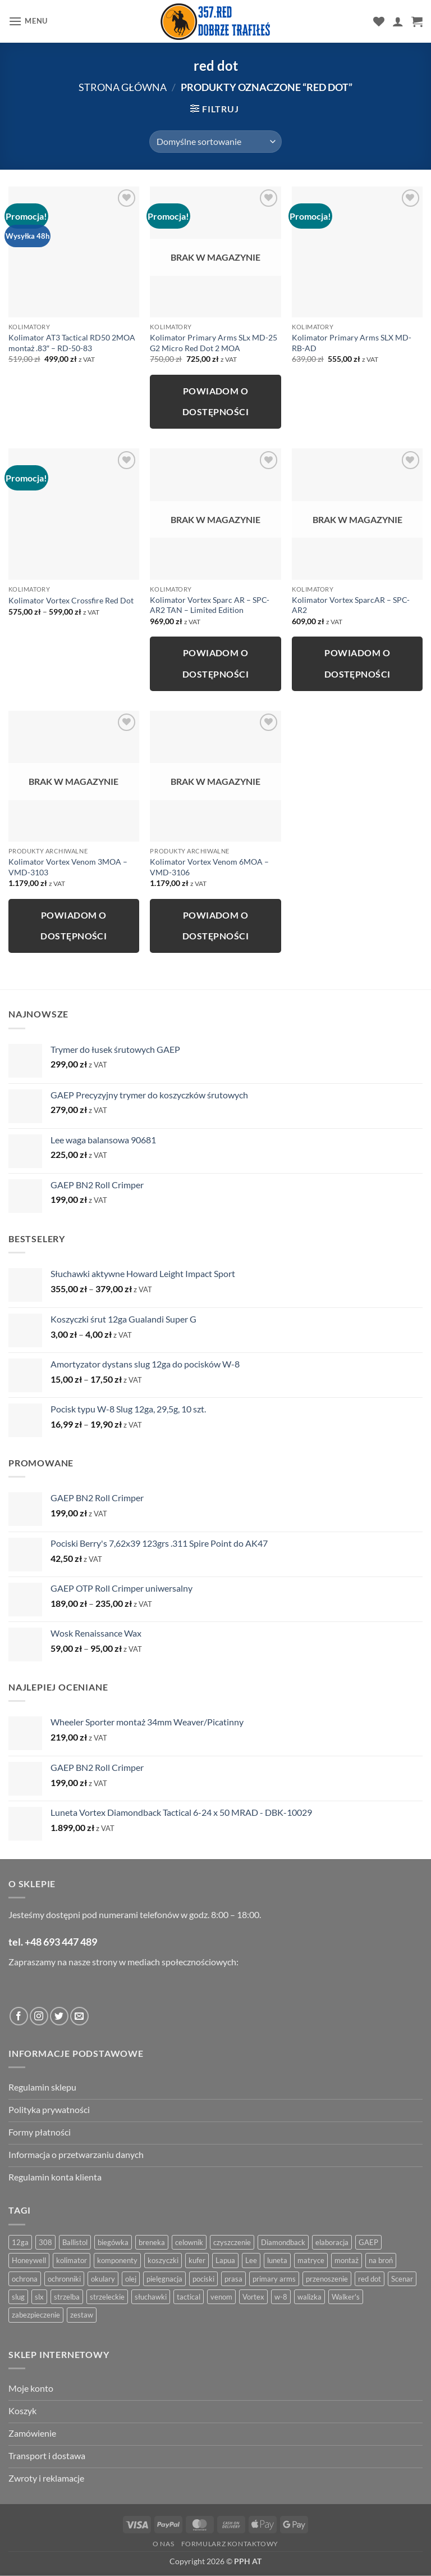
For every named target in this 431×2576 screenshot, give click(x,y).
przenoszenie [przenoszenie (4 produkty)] (327, 2278)
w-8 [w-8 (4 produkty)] (280, 2296)
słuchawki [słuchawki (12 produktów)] (151, 2296)
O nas (163, 2543)
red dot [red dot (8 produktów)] (369, 2278)
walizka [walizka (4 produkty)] (309, 2296)
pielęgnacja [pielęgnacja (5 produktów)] (164, 2278)
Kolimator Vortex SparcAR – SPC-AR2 (351, 605)
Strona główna (123, 87)
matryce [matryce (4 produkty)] (310, 2260)
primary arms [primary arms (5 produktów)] (274, 2278)
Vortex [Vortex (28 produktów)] (253, 2296)
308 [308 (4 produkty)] (45, 2242)
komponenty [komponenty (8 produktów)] (117, 2260)
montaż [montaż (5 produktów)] (346, 2260)
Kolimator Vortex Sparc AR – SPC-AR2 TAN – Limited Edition (209, 605)
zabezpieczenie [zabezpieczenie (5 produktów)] (36, 2314)
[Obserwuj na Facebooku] (19, 2016)
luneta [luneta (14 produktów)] (277, 2260)
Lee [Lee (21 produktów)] (251, 2260)
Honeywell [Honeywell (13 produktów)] (29, 2260)
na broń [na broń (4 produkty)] (381, 2260)
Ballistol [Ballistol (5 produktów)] (75, 2242)
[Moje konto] (398, 21)
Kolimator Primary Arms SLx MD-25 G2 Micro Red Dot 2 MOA (213, 343)
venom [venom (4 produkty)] (221, 2296)
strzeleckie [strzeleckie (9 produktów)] (107, 2296)
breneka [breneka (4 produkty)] (152, 2242)
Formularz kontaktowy (229, 2543)
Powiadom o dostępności (215, 401)
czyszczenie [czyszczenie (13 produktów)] (232, 2242)
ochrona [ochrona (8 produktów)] (25, 2278)
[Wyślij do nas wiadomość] (79, 2016)
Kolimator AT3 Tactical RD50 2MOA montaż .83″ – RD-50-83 (71, 343)
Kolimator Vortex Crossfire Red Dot (71, 600)
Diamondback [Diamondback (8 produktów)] (283, 2242)
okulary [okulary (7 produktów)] (103, 2278)
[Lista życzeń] (378, 21)
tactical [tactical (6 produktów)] (188, 2296)
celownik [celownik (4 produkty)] (189, 2242)
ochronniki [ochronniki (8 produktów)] (64, 2278)
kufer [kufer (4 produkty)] (197, 2260)
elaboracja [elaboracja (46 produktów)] (332, 2242)
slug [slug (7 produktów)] (18, 2296)
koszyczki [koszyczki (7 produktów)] (163, 2260)
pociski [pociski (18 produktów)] (203, 2278)
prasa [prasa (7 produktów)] (233, 2278)
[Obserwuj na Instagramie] (39, 2016)
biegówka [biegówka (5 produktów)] (113, 2242)
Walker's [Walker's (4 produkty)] (346, 2296)
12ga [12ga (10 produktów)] (20, 2242)
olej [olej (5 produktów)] (130, 2278)
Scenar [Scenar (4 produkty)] (402, 2278)
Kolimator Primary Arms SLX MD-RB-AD (351, 343)
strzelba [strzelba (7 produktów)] (67, 2296)
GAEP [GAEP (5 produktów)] (368, 2242)
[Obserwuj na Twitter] (59, 2016)
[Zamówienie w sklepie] (215, 141)
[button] (28, 21)
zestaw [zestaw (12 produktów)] (81, 2314)
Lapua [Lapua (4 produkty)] (225, 2260)
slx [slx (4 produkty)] (39, 2296)
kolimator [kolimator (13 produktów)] (71, 2260)
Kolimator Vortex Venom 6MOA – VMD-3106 (209, 867)
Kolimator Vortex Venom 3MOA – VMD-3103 (67, 867)
